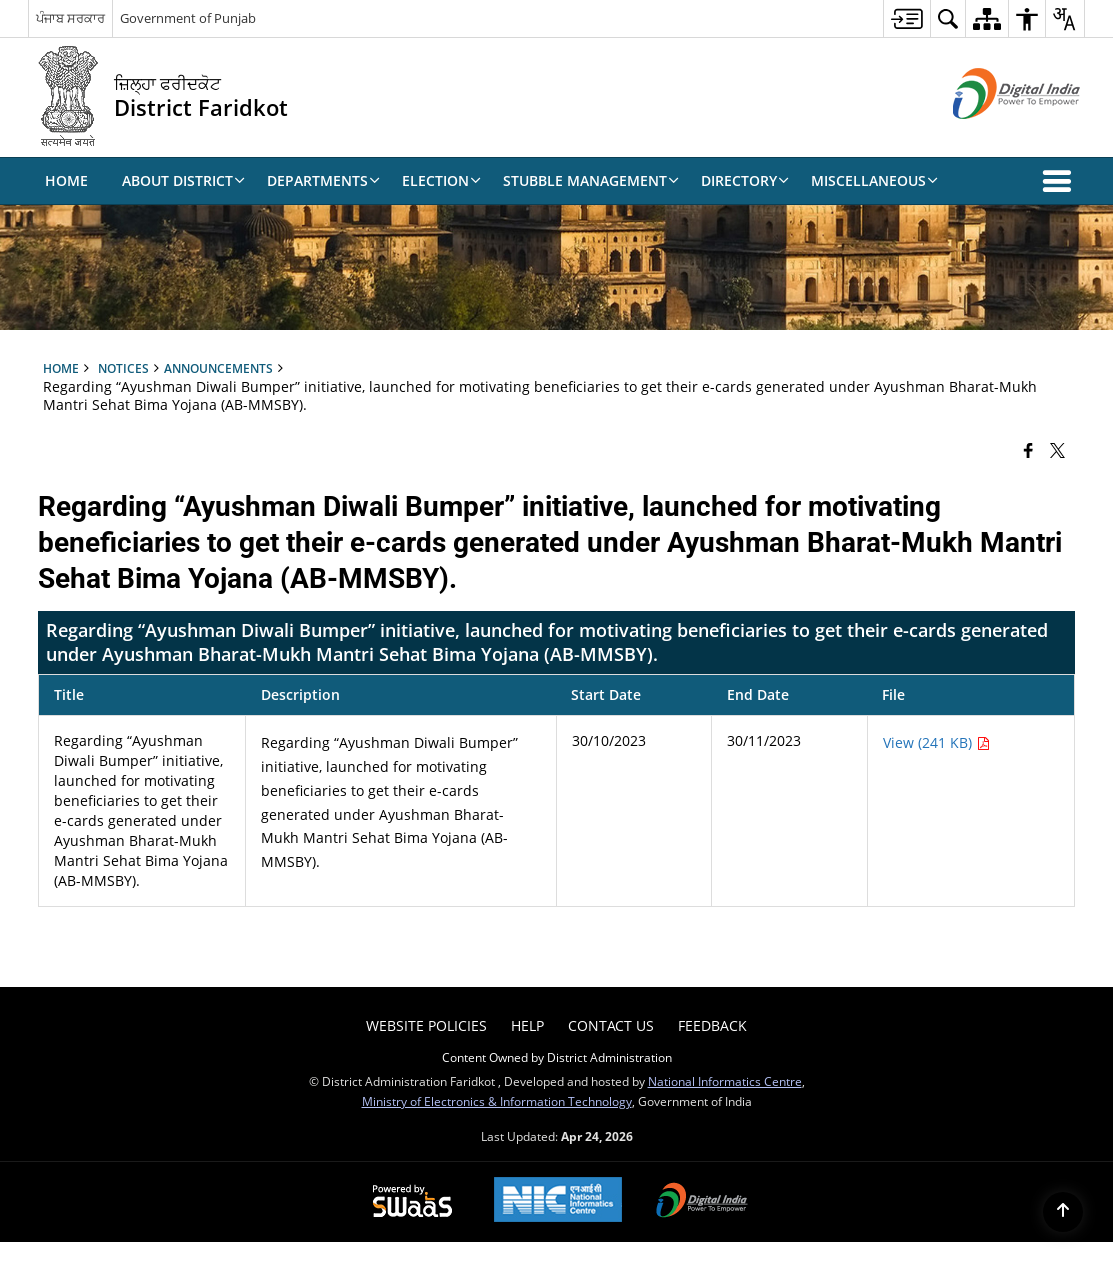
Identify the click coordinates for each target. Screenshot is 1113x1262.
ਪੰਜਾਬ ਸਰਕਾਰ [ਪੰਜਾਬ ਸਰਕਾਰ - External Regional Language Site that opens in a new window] (70, 18)
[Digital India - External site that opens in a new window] (991, 135)
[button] (1061, 181)
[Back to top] (1063, 1212)
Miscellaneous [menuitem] (874, 180)
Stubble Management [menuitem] (591, 180)
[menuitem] (906, 18)
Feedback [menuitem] (712, 1025)
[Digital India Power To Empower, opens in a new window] (702, 1202)
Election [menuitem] (441, 180)
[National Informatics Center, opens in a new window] (558, 1201)
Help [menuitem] (527, 1025)
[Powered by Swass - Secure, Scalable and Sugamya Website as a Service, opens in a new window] (412, 1202)
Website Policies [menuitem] (426, 1025)
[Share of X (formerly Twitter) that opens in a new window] (1057, 450)
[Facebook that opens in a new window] (1028, 450)
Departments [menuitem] (323, 180)
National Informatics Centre (725, 1081)
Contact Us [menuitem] (611, 1025)
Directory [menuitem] (745, 180)
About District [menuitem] (183, 180)
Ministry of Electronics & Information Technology (497, 1101)
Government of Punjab (188, 18)
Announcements (218, 368)
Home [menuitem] (66, 180)
